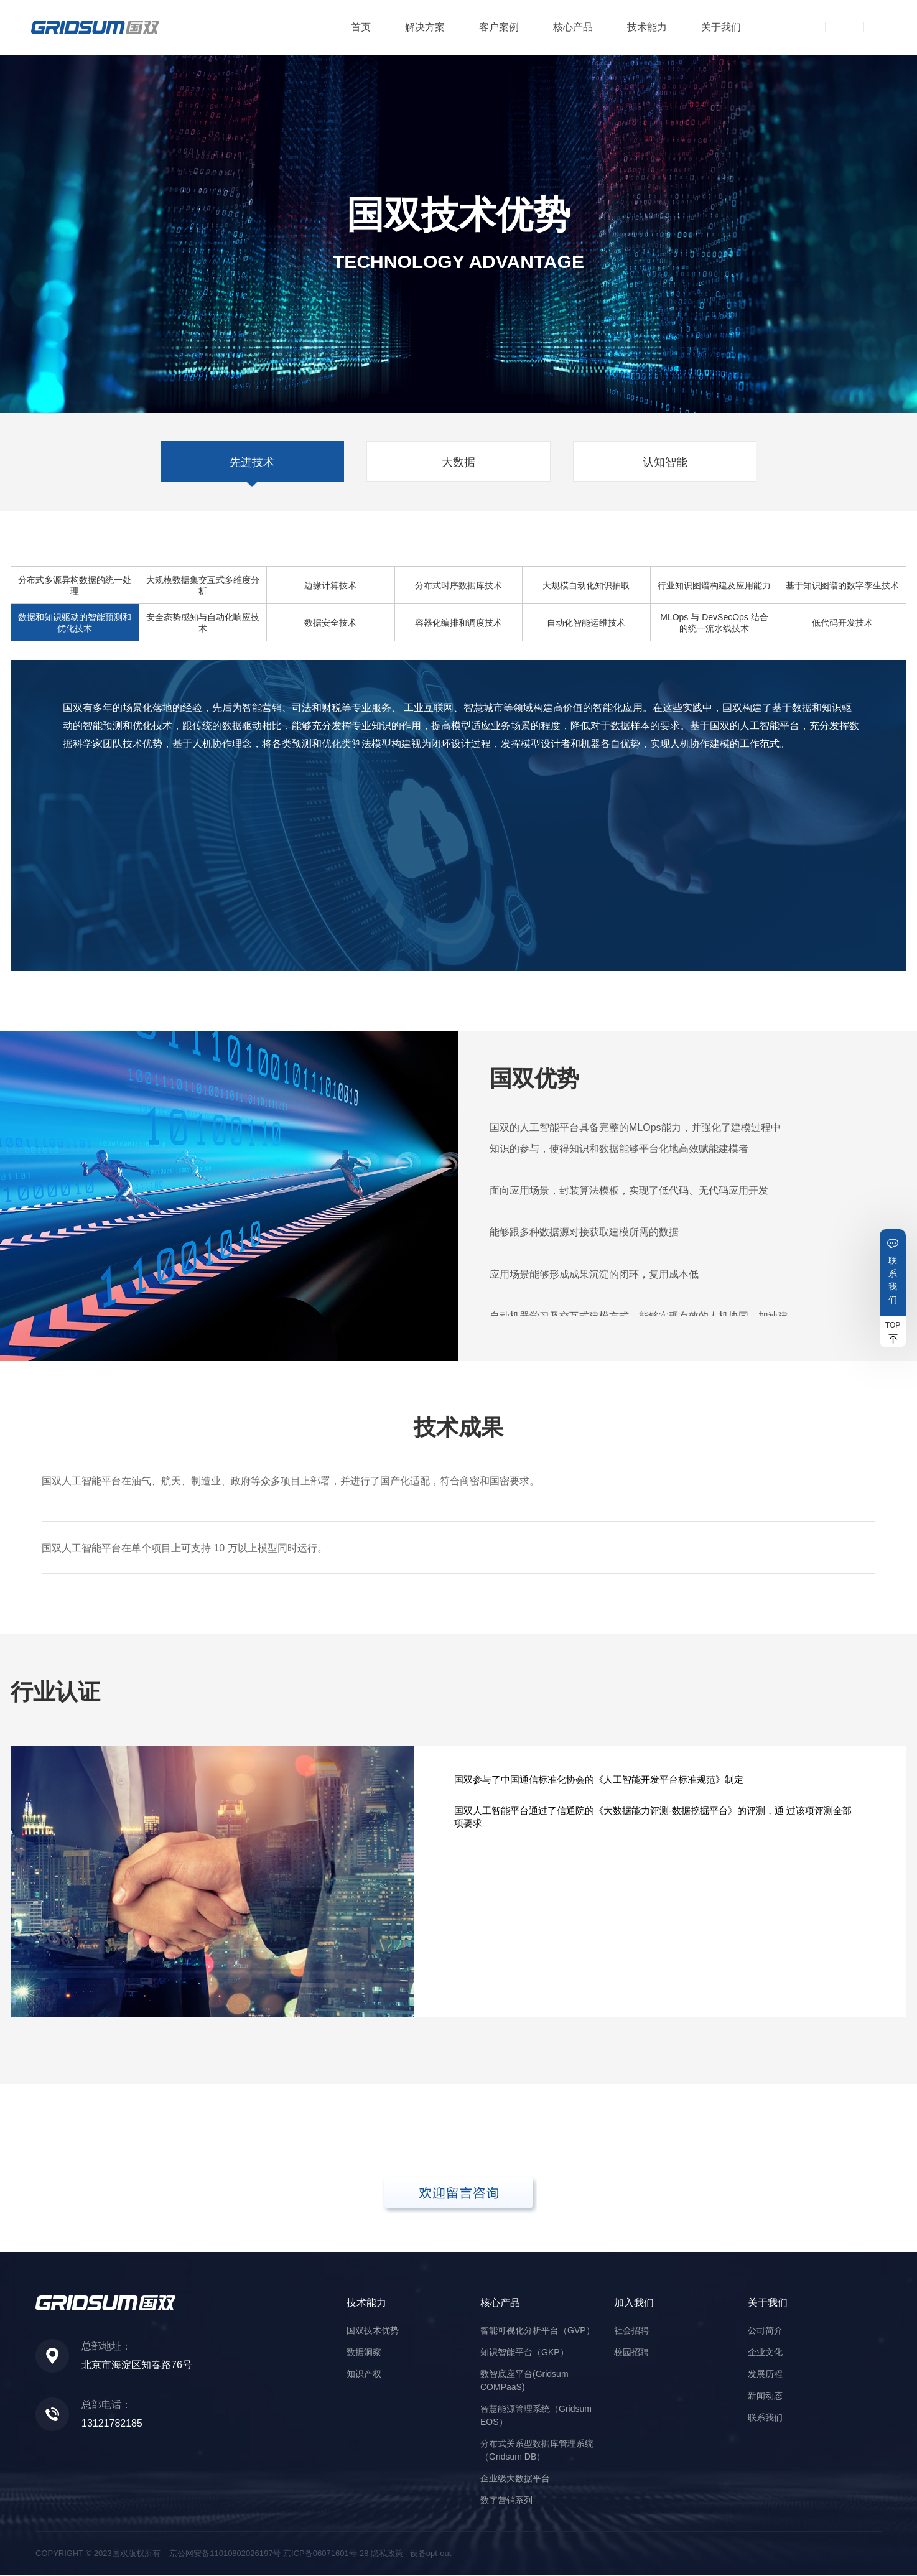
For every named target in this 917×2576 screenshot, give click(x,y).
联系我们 (892, 1279)
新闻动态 (765, 2396)
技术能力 (647, 27)
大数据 (458, 462)
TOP (892, 1325)
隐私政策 (387, 2554)
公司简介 (765, 2331)
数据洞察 (364, 2353)
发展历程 (765, 2374)
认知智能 (666, 462)
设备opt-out (430, 2554)
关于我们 (721, 27)
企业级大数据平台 (515, 2479)
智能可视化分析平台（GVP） (537, 2331)
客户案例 (499, 27)
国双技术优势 (373, 2331)
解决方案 (425, 27)
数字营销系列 (506, 2501)
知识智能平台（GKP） (524, 2353)
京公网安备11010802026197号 (225, 2554)
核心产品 (573, 27)
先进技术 (250, 462)
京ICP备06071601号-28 (325, 2554)
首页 (361, 27)
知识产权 (364, 2374)
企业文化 (765, 2353)
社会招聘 (631, 2331)
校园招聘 (631, 2353)
